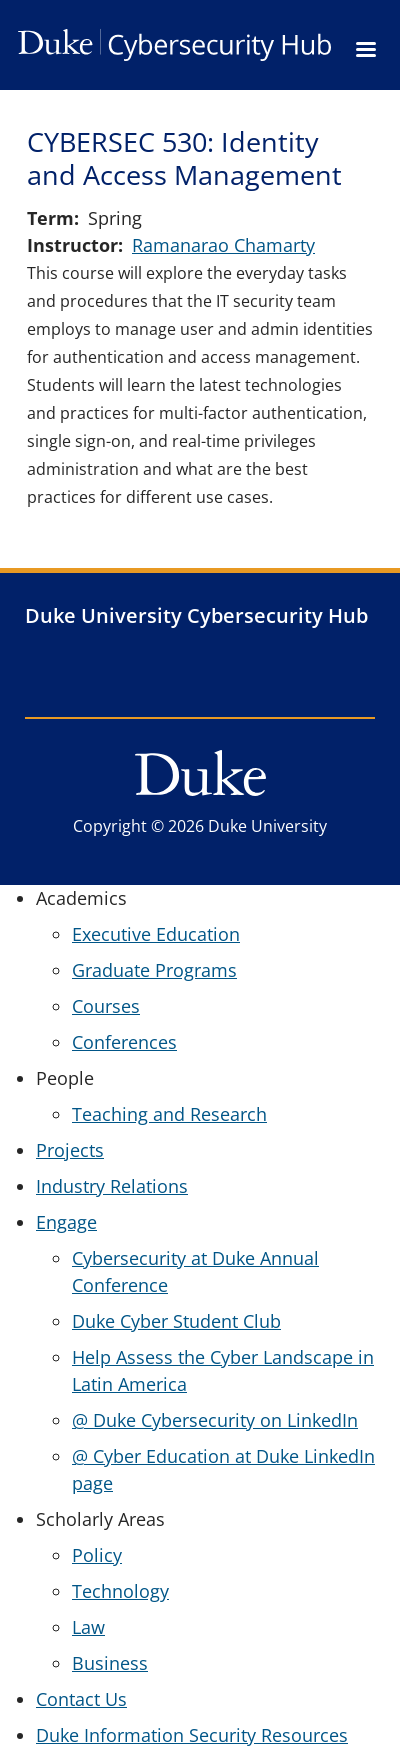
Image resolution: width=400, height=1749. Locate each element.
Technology (120, 1591)
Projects (70, 1150)
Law (88, 1627)
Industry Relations (112, 1186)
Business (110, 1663)
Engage (66, 1222)
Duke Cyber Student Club (176, 1321)
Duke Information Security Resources (192, 1735)
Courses (106, 1006)
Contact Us (81, 1699)
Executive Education (156, 934)
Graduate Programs (154, 970)
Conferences (124, 1042)
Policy (97, 1555)
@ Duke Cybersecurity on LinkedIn (215, 1420)
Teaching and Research (169, 1114)
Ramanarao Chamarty (223, 245)
